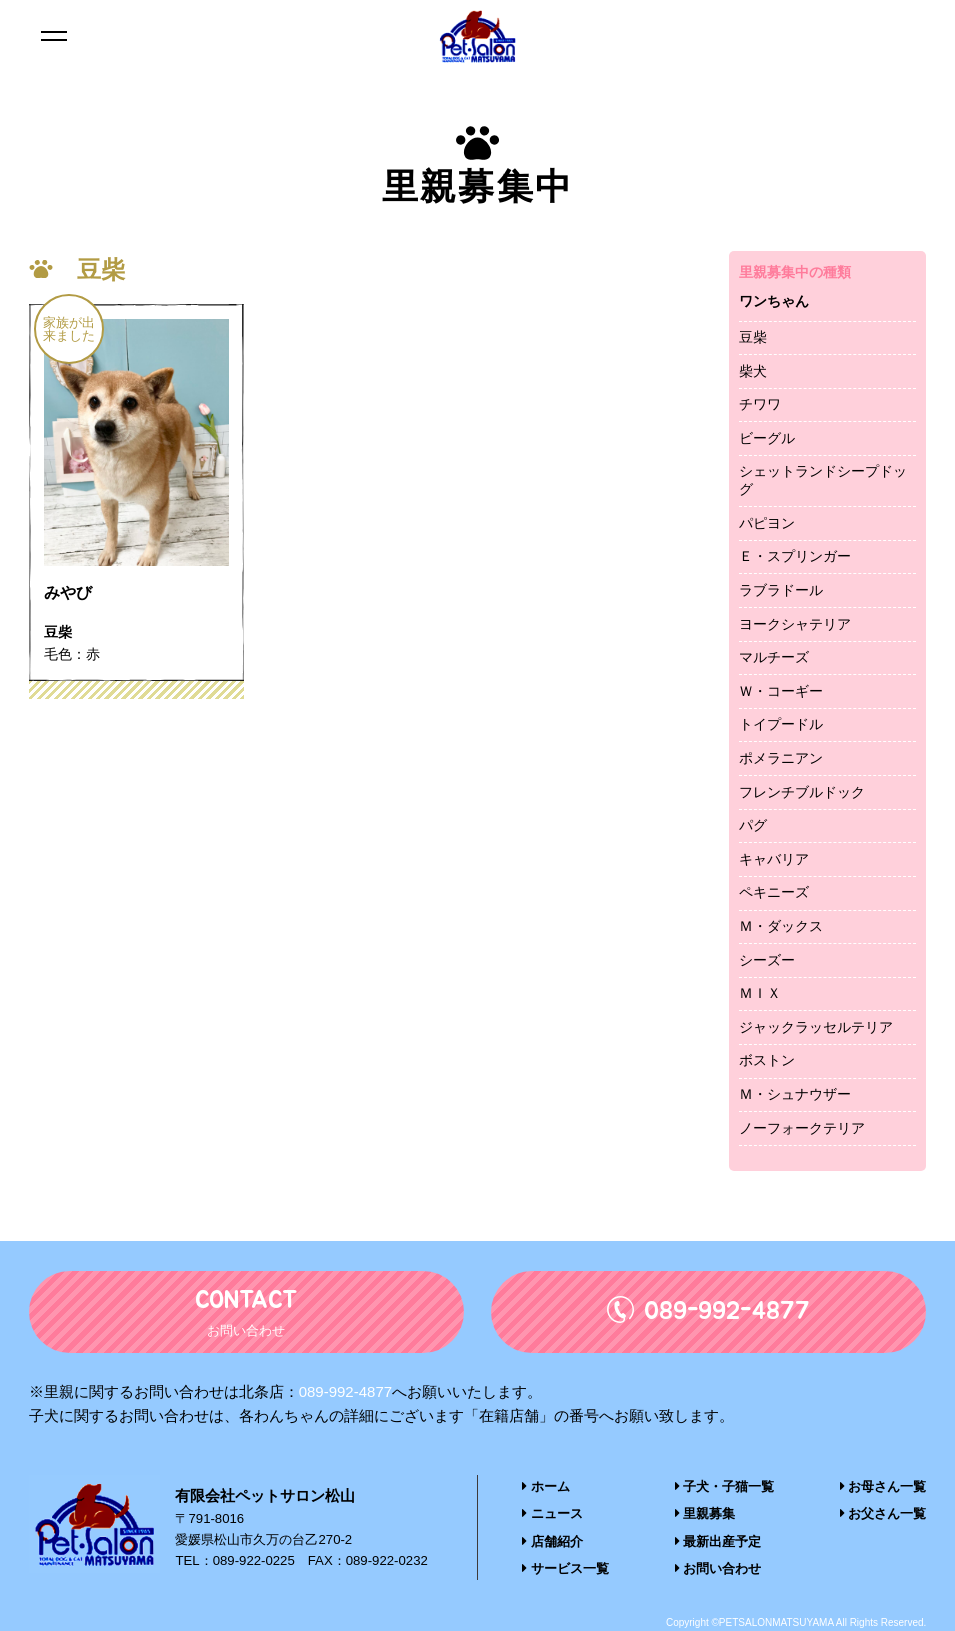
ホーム (546, 1486)
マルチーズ (774, 657)
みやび (68, 593)
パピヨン (767, 523)
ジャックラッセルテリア (816, 1027)
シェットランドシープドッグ (823, 480)
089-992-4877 (345, 1391)
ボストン (767, 1060)
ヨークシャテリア (795, 624)
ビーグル (767, 438)
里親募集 (705, 1513)
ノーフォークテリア (802, 1128)
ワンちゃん (774, 301)
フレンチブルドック (802, 792)
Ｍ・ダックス (781, 926)
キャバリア (774, 859)
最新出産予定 (718, 1540)
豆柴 (753, 337)
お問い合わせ (718, 1567)
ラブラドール (781, 590)
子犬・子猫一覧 (725, 1486)
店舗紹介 (552, 1540)
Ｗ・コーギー (781, 691)
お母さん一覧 (883, 1486)
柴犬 (753, 371)
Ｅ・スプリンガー (795, 556)
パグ (753, 825)
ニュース (552, 1513)
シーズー (767, 960)
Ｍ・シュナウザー (795, 1094)
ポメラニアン (781, 758)
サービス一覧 (565, 1567)
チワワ (760, 404)
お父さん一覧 (883, 1513)
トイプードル (781, 724)
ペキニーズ (774, 892)
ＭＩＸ (760, 993)
